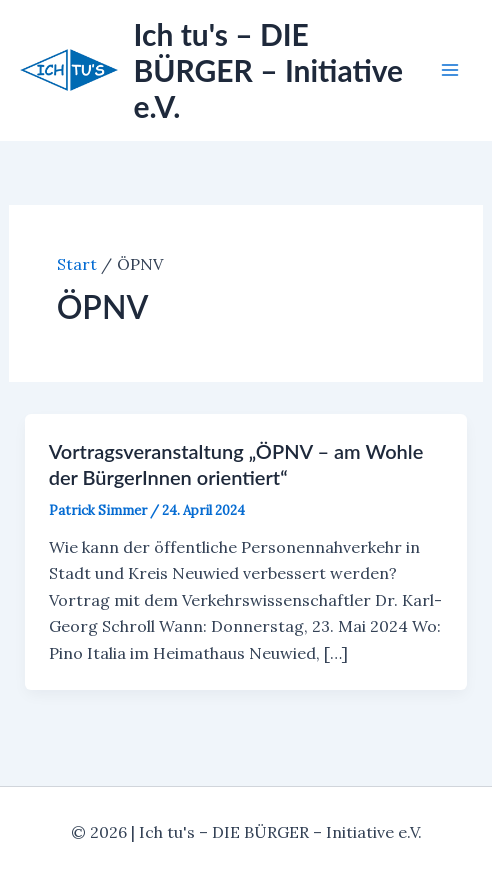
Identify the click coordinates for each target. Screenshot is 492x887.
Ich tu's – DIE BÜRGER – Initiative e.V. (269, 70)
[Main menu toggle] (450, 70)
